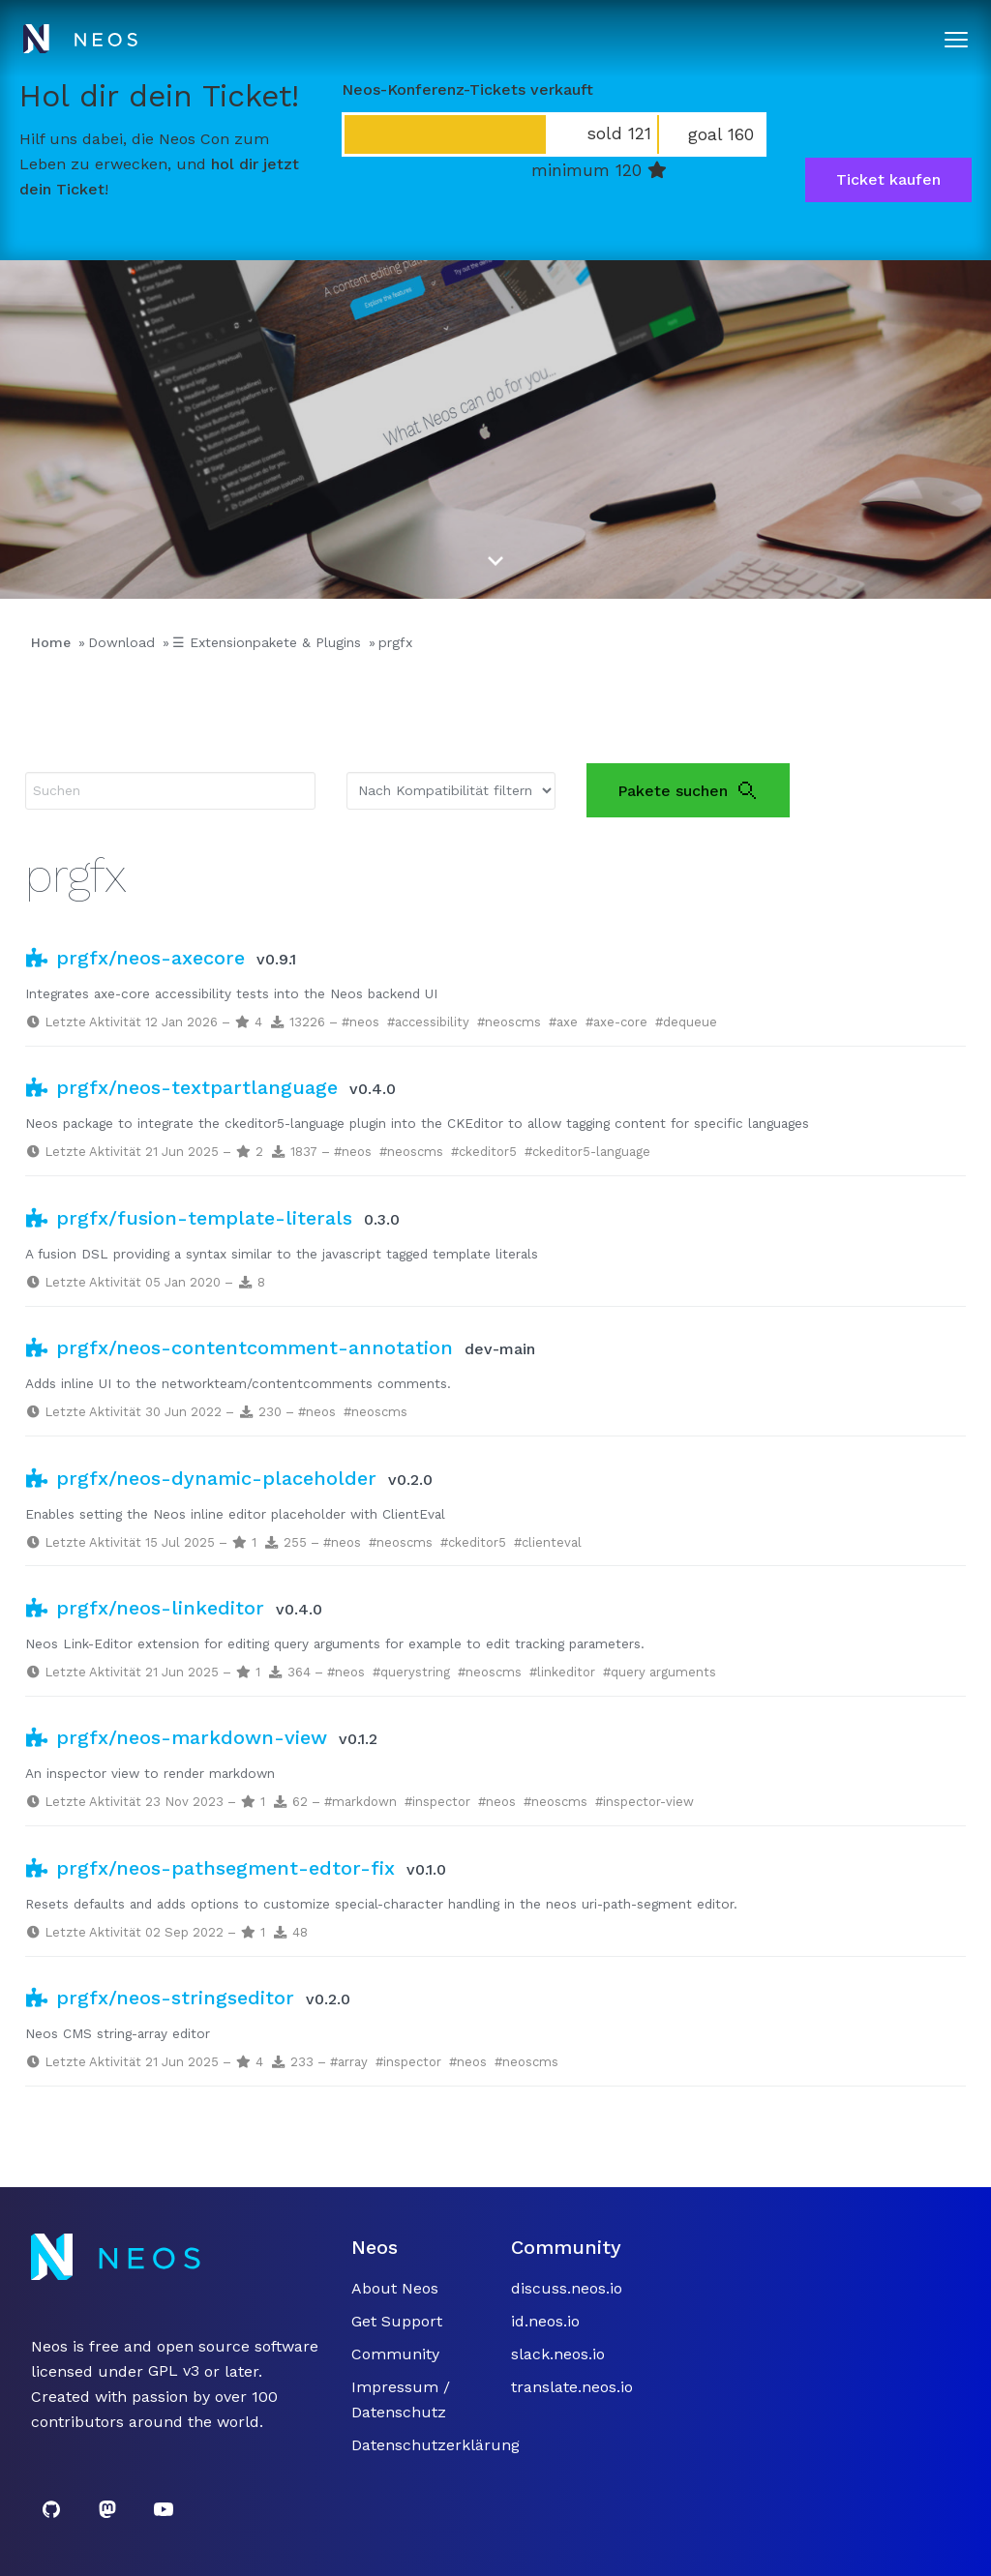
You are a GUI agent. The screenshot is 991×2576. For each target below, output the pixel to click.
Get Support (396, 2321)
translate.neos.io (572, 2387)
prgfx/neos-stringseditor (159, 1997)
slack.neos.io (558, 2354)
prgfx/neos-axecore (135, 957)
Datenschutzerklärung (435, 2445)
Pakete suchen (688, 790)
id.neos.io (545, 2321)
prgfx (395, 642)
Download (121, 642)
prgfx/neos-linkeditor (144, 1607)
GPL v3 (173, 2371)
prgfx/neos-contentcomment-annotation (239, 1347)
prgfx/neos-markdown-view (176, 1737)
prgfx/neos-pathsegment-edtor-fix (210, 1868)
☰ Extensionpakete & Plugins (266, 642)
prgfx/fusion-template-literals (188, 1217)
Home (51, 642)
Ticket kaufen (888, 179)
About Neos (394, 2288)
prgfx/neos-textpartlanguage (181, 1087)
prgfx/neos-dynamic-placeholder (200, 1478)
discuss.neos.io (566, 2288)
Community (395, 2354)
